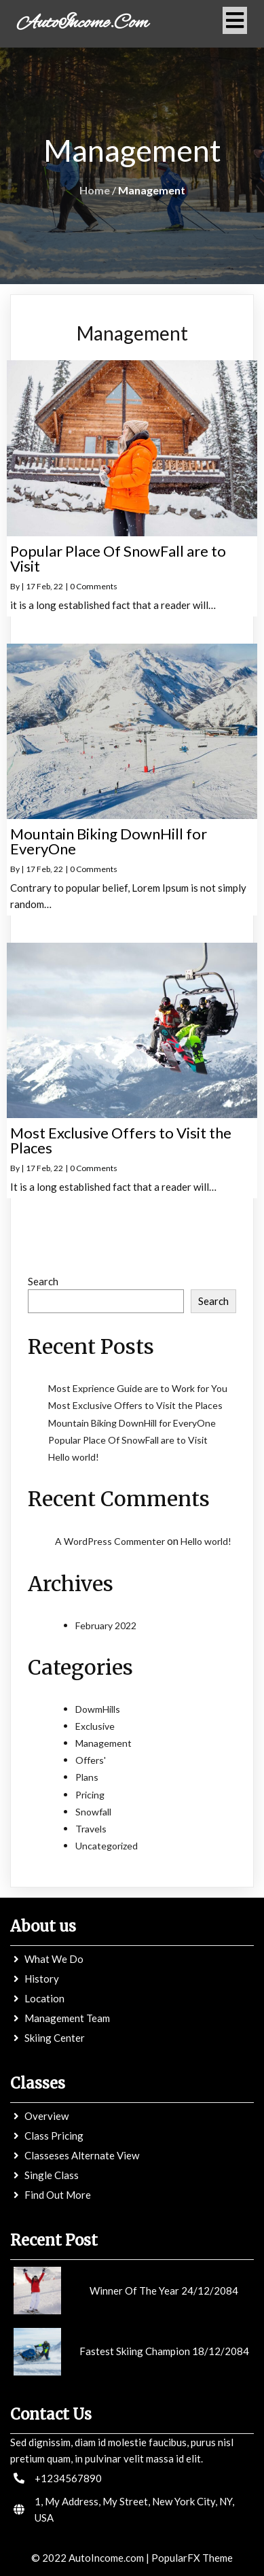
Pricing (90, 1794)
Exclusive (95, 1726)
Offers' (90, 1760)
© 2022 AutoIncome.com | (91, 2558)
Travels (91, 1828)
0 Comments (93, 586)
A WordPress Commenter (110, 1541)
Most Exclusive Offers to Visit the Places (135, 1405)
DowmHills (97, 1709)
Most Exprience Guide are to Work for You (137, 1388)
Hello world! (73, 1457)
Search (43, 1281)
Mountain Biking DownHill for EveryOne (132, 1423)
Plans (86, 1777)
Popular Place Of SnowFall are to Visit (128, 1440)
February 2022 (105, 1625)
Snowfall (93, 1811)
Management (103, 1743)
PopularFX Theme (192, 2558)
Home (94, 190)
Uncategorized (106, 1845)
